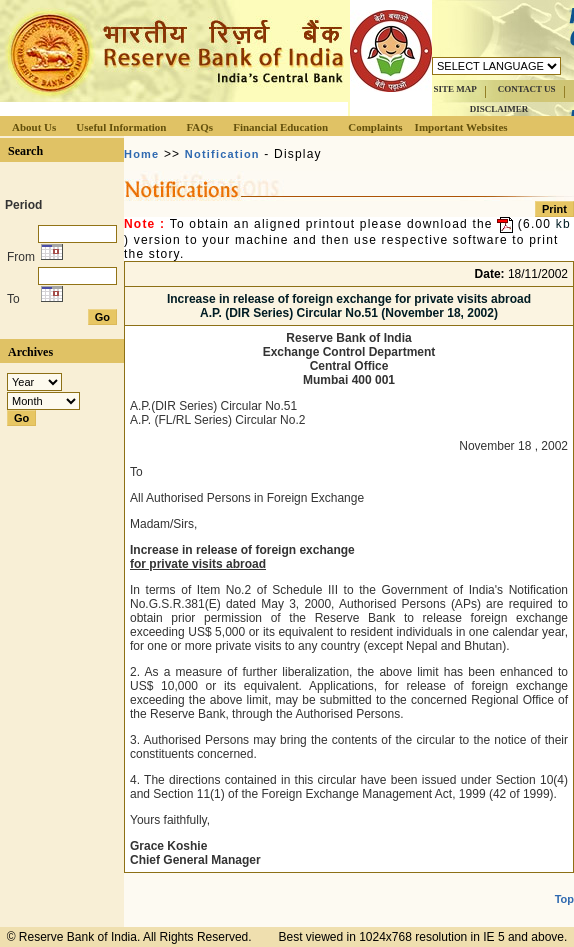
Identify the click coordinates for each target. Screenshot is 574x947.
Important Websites (461, 127)
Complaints (375, 127)
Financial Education (280, 127)
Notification (222, 154)
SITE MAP (454, 89)
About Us (34, 127)
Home (141, 154)
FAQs (199, 127)
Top (564, 899)
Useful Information (121, 127)
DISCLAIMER (499, 109)
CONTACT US (527, 89)
